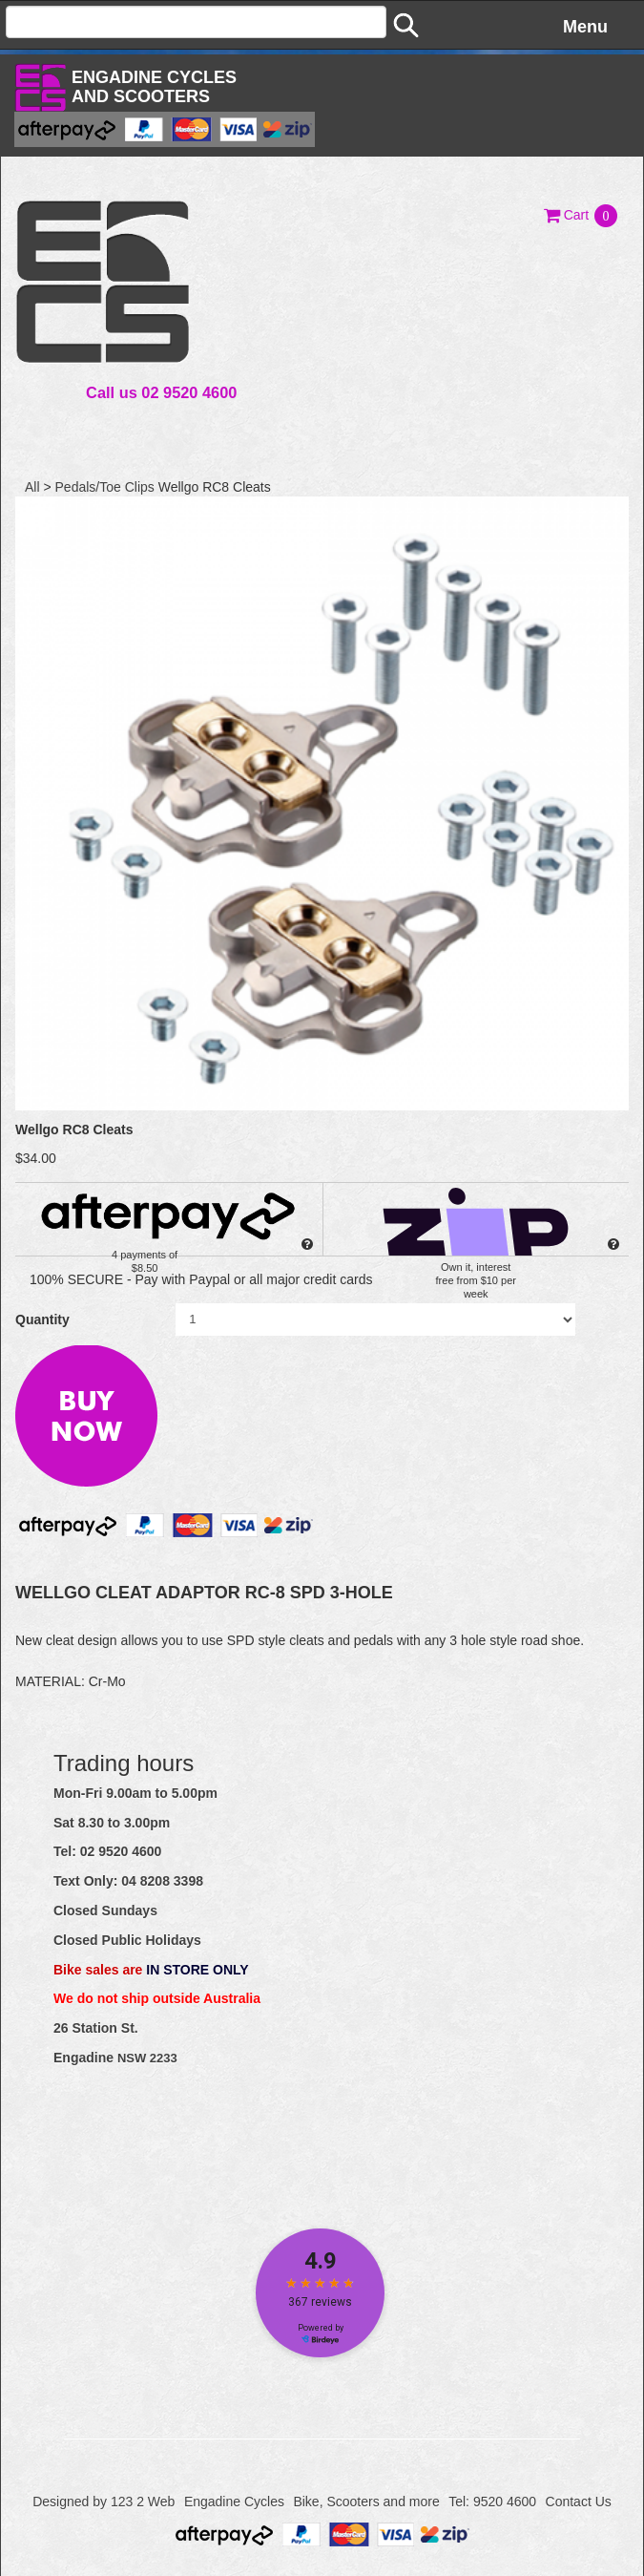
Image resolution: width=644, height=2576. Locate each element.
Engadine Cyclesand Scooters (154, 87)
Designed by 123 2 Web (103, 2501)
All (32, 487)
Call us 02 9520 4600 (161, 392)
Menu (585, 26)
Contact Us (579, 2501)
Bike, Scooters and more (366, 2501)
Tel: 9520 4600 (492, 2501)
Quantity (42, 1319)
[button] (581, 214)
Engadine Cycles (234, 2501)
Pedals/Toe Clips (105, 487)
